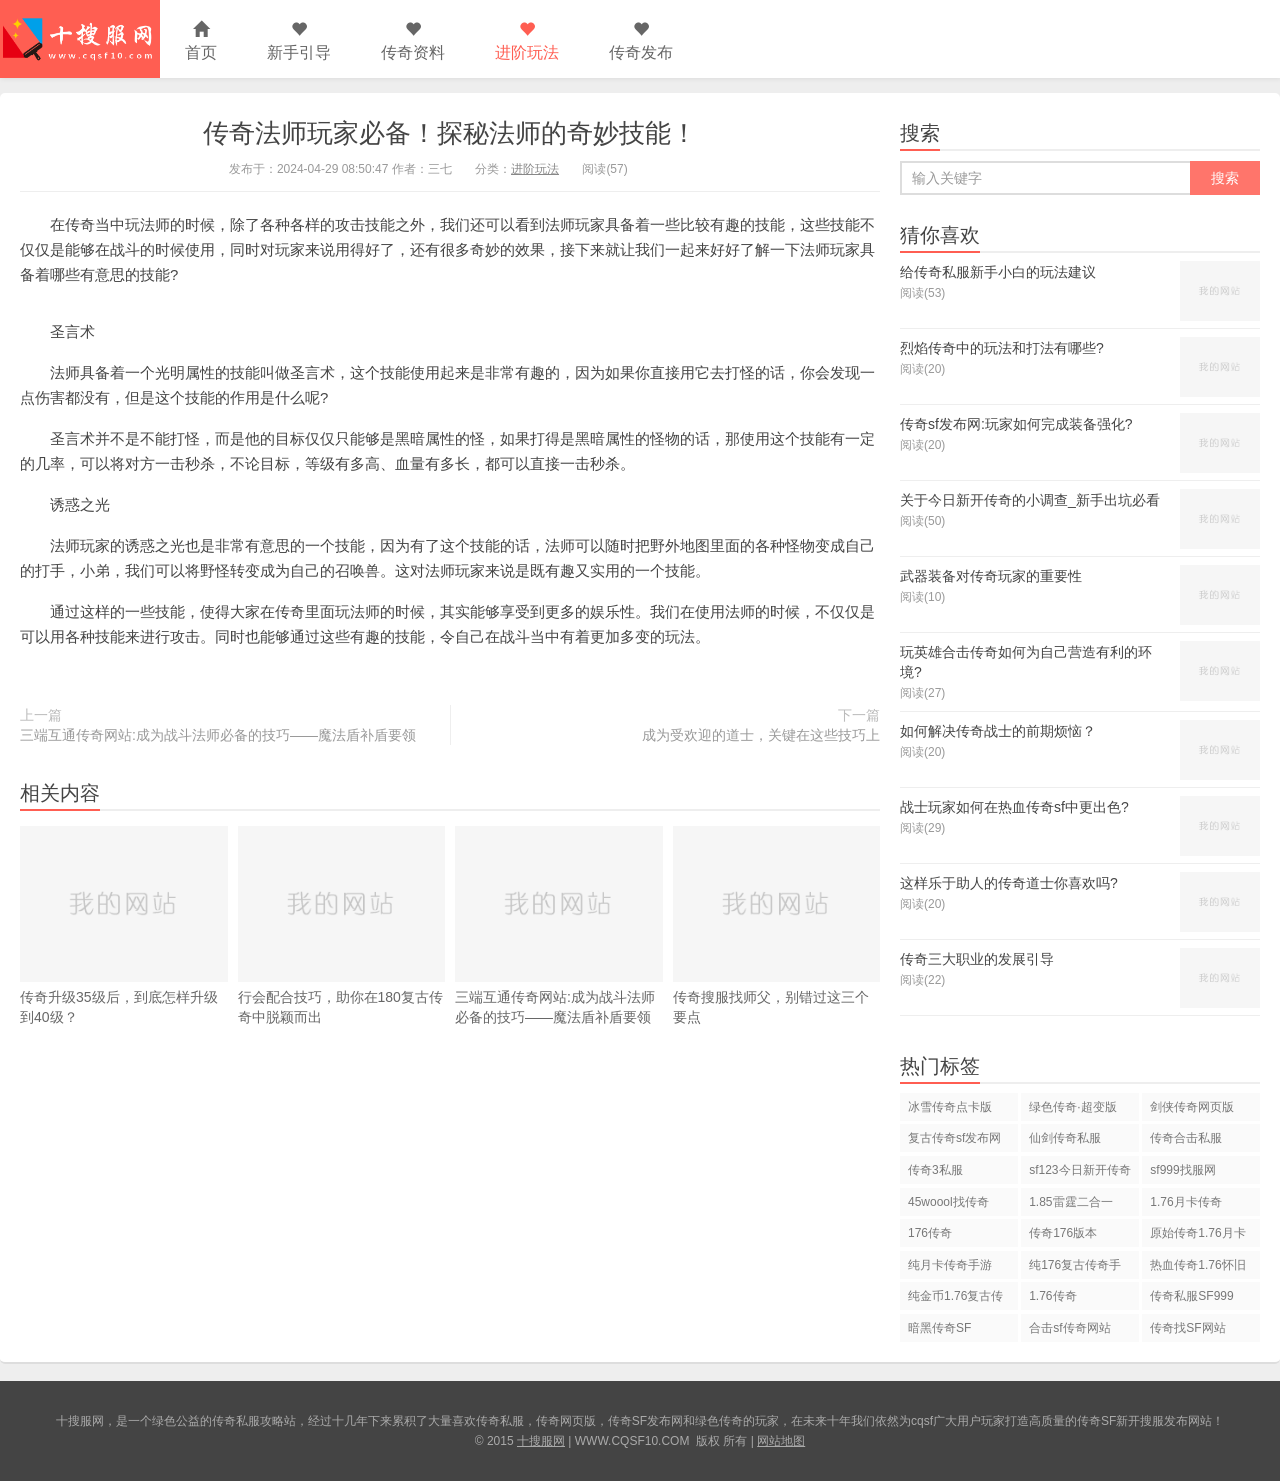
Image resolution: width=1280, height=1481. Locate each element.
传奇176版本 (1063, 1233)
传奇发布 (641, 41)
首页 (201, 41)
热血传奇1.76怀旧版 (1197, 1268)
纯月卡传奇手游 (950, 1265)
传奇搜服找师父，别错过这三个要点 (777, 925)
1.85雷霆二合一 (1070, 1202)
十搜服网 (541, 1441)
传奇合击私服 (1186, 1138)
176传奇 (930, 1233)
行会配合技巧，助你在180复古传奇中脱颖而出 (342, 925)
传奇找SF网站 (1187, 1328)
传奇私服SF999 (1191, 1296)
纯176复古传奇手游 (1075, 1268)
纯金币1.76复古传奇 (955, 1299)
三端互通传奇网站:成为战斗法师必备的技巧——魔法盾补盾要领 (218, 735)
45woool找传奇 (948, 1202)
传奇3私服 (935, 1170)
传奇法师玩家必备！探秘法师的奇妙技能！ (450, 133)
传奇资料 (413, 41)
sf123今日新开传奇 (1079, 1170)
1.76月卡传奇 (1185, 1202)
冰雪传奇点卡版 (950, 1107)
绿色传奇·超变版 (1072, 1107)
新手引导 (299, 41)
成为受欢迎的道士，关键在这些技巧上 (761, 735)
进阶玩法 (527, 41)
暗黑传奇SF (939, 1328)
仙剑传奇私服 (1065, 1138)
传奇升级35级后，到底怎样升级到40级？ (124, 925)
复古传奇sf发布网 (954, 1138)
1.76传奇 (1052, 1296)
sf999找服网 (1182, 1170)
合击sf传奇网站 (1069, 1328)
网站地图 (781, 1441)
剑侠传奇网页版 (1192, 1107)
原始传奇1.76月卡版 (1197, 1236)
